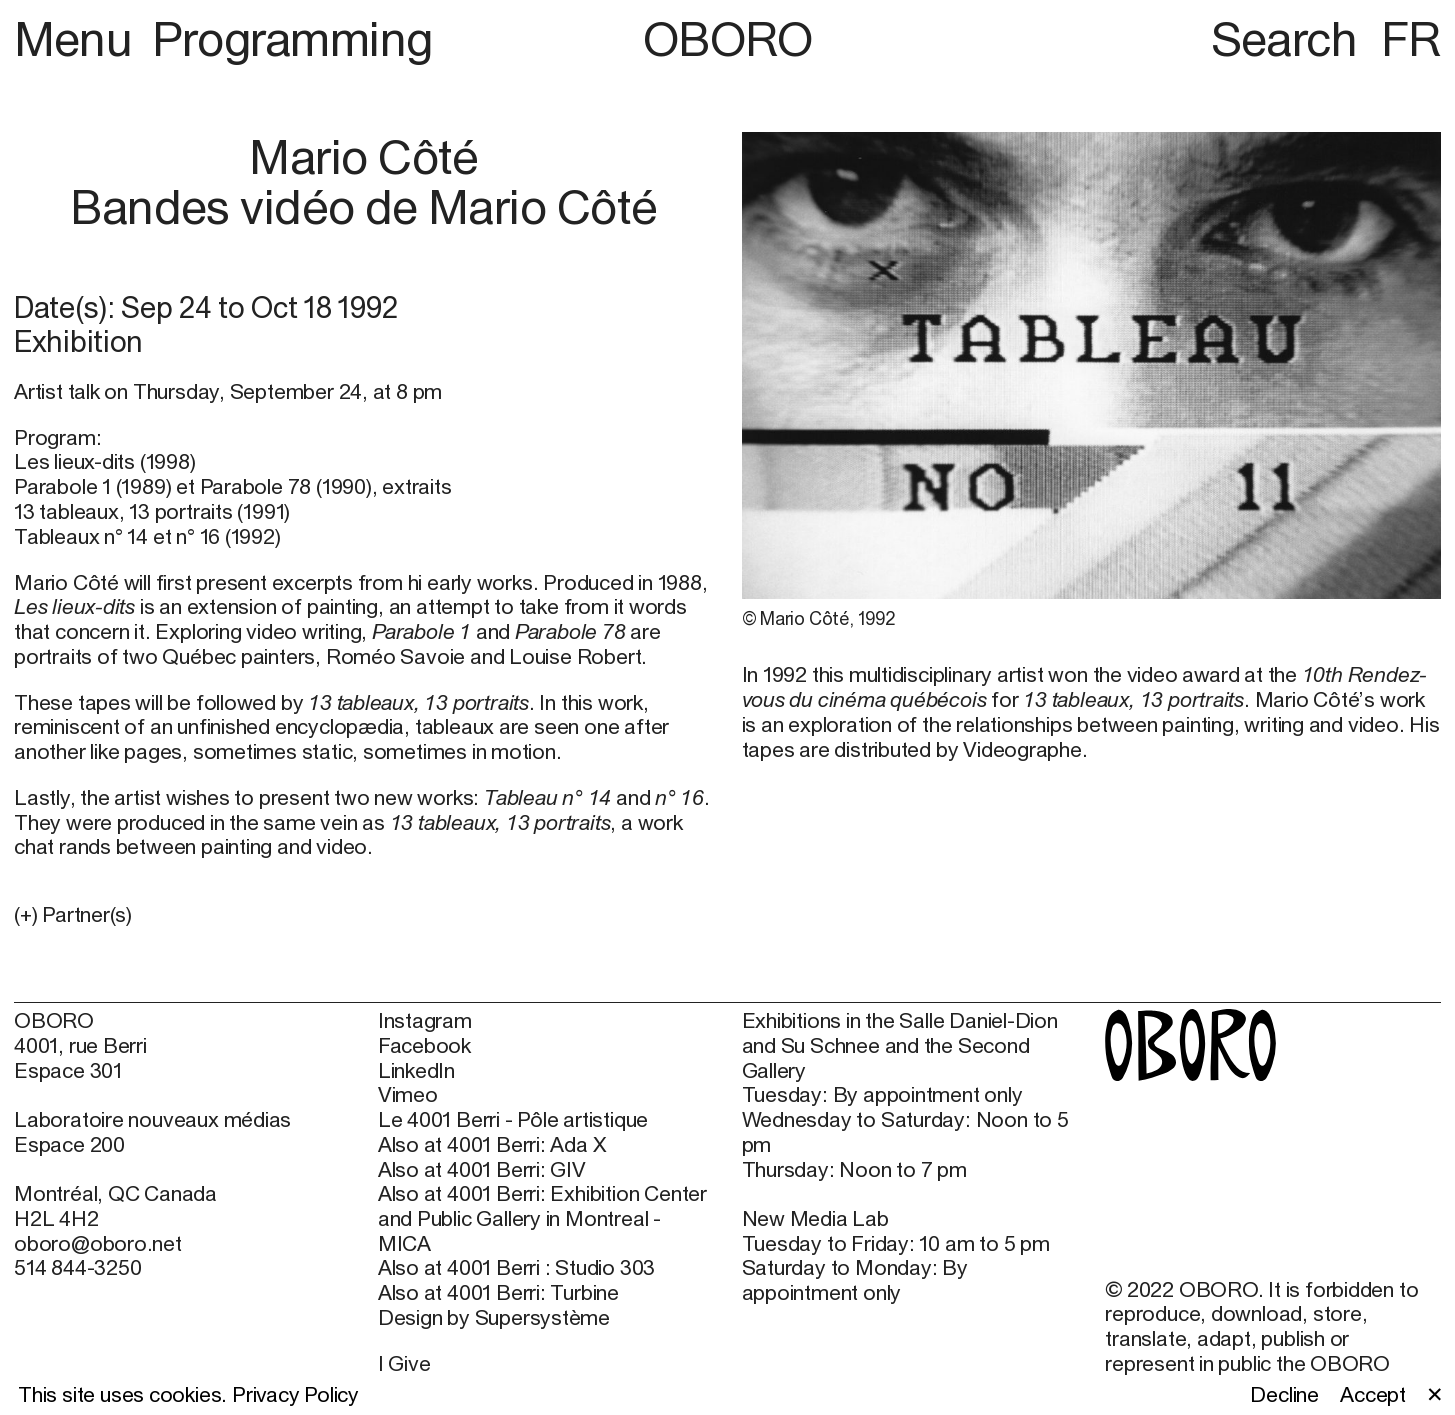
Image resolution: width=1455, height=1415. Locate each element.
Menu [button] (78, 38)
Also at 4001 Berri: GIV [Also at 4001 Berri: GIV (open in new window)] (482, 1170)
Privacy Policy (295, 1394)
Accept (1373, 1395)
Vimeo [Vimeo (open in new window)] (408, 1095)
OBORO (728, 38)
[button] (364, 915)
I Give (404, 1363)
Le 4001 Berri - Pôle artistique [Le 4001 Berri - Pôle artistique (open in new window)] (513, 1120)
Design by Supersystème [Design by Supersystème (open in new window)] (494, 1318)
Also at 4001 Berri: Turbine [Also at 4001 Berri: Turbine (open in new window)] (498, 1293)
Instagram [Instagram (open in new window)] (425, 1021)
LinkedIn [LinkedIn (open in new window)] (416, 1071)
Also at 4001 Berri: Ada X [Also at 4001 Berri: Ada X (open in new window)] (492, 1145)
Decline (1284, 1395)
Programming (292, 38)
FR (1411, 38)
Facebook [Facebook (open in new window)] (424, 1046)
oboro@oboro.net (98, 1243)
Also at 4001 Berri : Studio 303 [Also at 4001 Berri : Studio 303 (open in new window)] (516, 1268)
